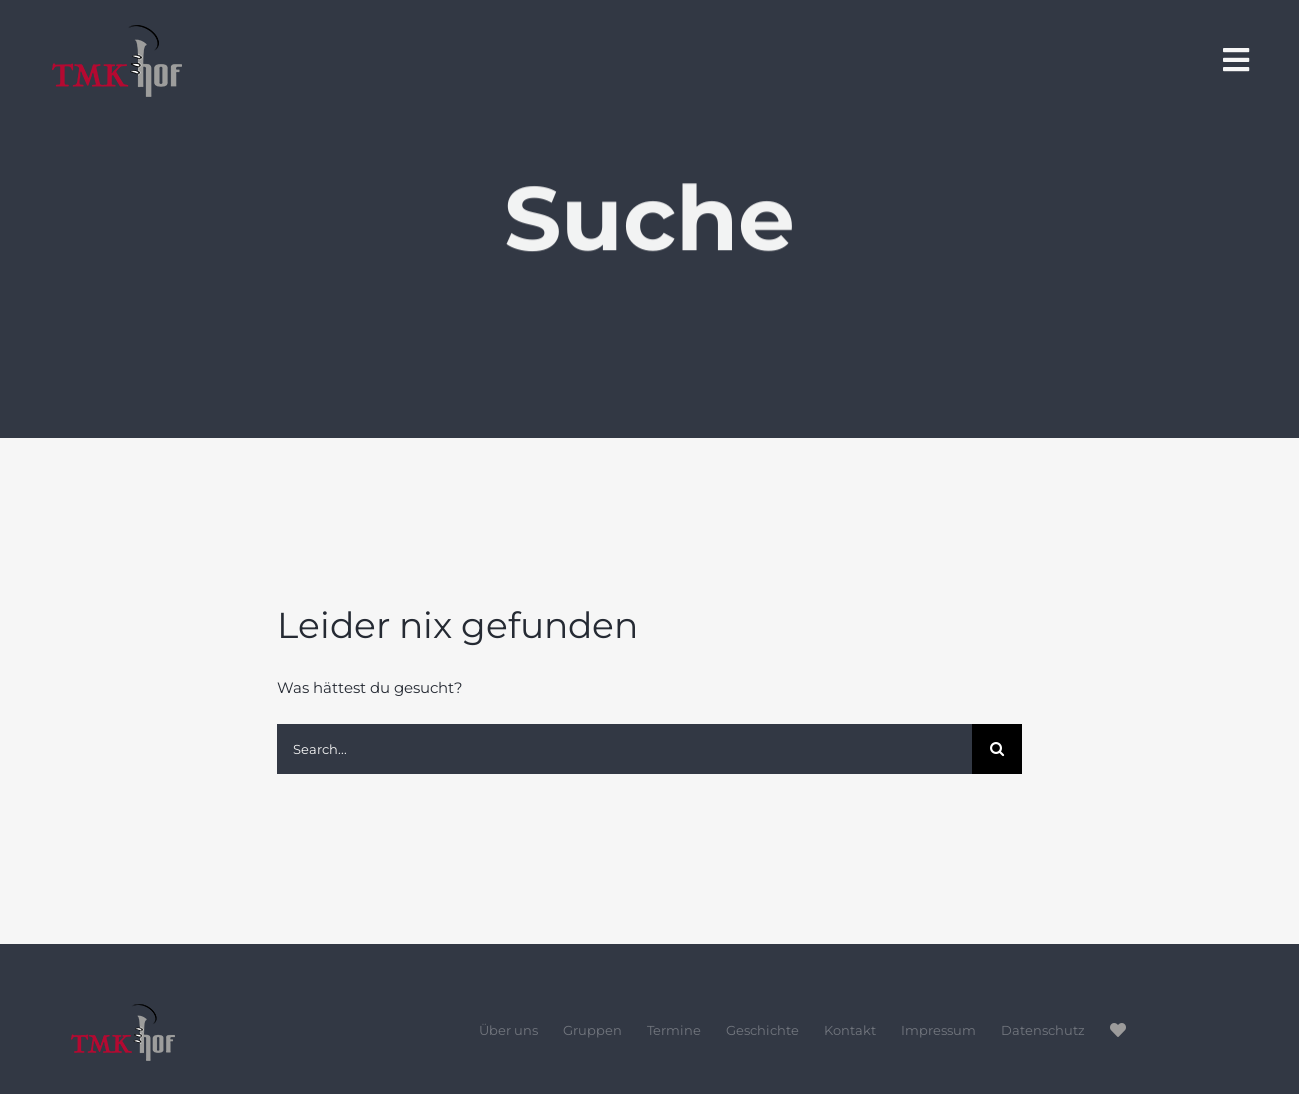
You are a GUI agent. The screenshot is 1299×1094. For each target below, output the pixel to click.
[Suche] (997, 749)
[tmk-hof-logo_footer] (189, 1011)
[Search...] (624, 749)
